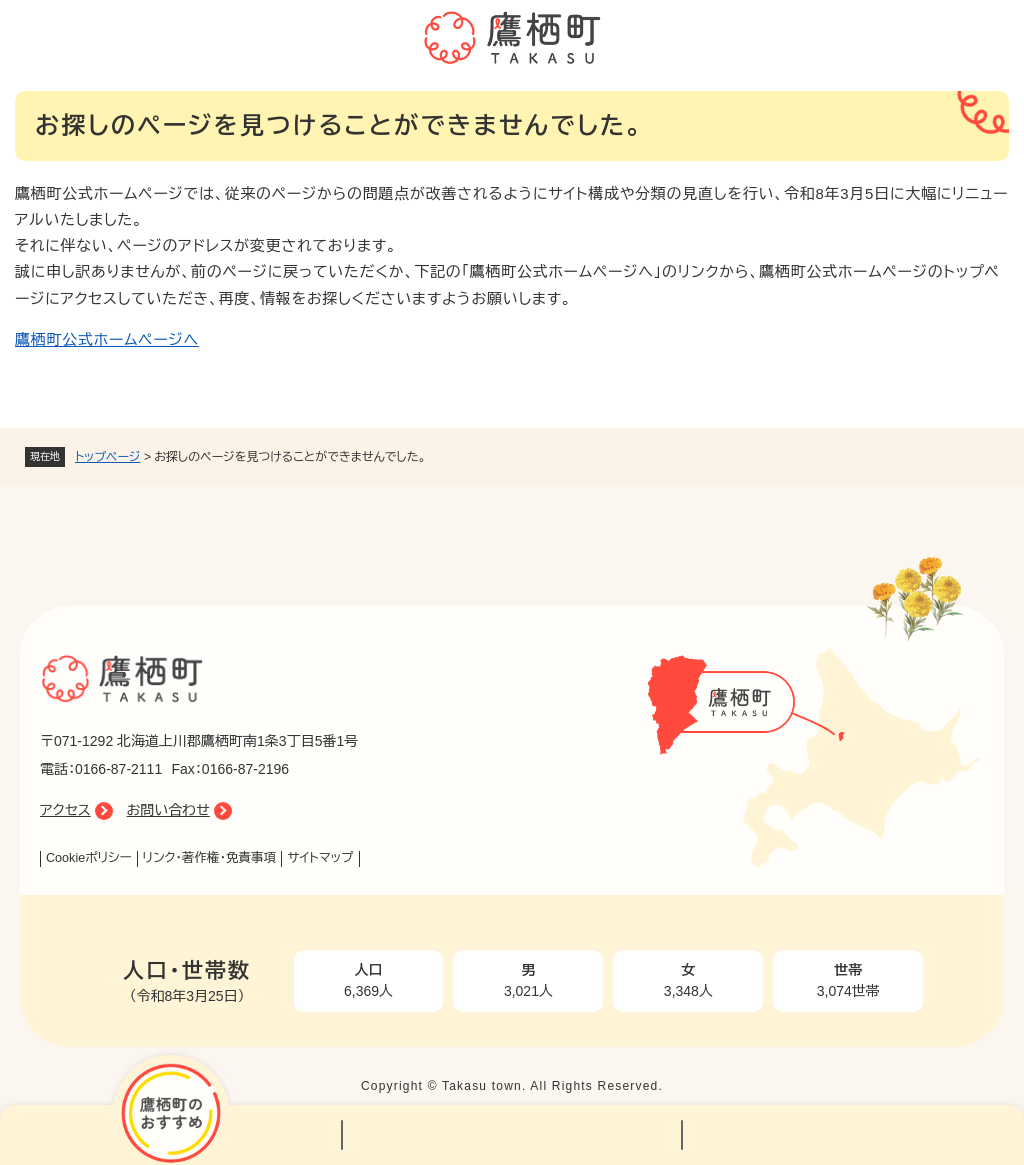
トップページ (108, 457)
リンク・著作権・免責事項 (210, 858)
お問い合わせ (168, 810)
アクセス (65, 810)
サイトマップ (320, 858)
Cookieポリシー (89, 858)
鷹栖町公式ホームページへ (107, 339)
